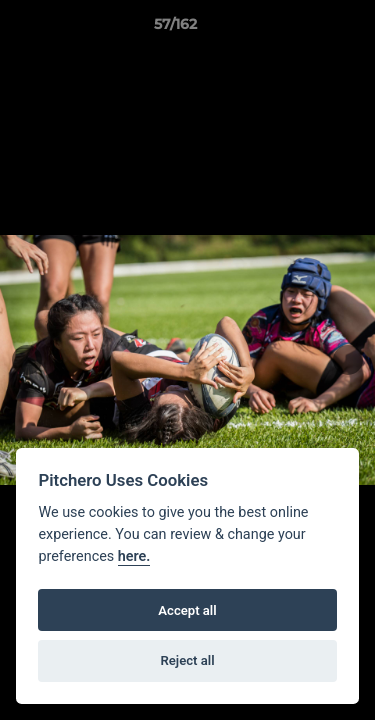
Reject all (187, 660)
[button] (303, 29)
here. (134, 556)
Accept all (187, 610)
